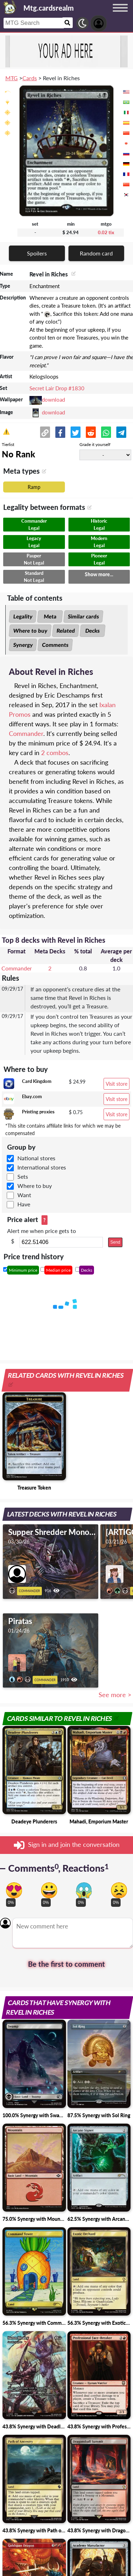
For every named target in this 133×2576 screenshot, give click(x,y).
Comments (55, 645)
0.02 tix (106, 232)
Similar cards (83, 616)
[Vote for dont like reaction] (119, 1890)
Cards (29, 78)
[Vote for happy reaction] (49, 1890)
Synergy (23, 645)
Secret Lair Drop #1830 (56, 388)
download (53, 399)
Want (24, 1194)
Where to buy (30, 630)
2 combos (54, 752)
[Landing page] (10, 7)
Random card (96, 253)
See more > (115, 1695)
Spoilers (37, 253)
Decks (92, 630)
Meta (50, 616)
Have (23, 1204)
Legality (23, 616)
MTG (11, 78)
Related (65, 630)
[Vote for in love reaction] (14, 1890)
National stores (36, 1158)
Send (115, 1242)
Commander (26, 733)
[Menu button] (120, 14)
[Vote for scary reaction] (84, 1890)
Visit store (116, 1084)
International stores (41, 1167)
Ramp (34, 487)
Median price (58, 1270)
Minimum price (23, 1270)
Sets (22, 1176)
